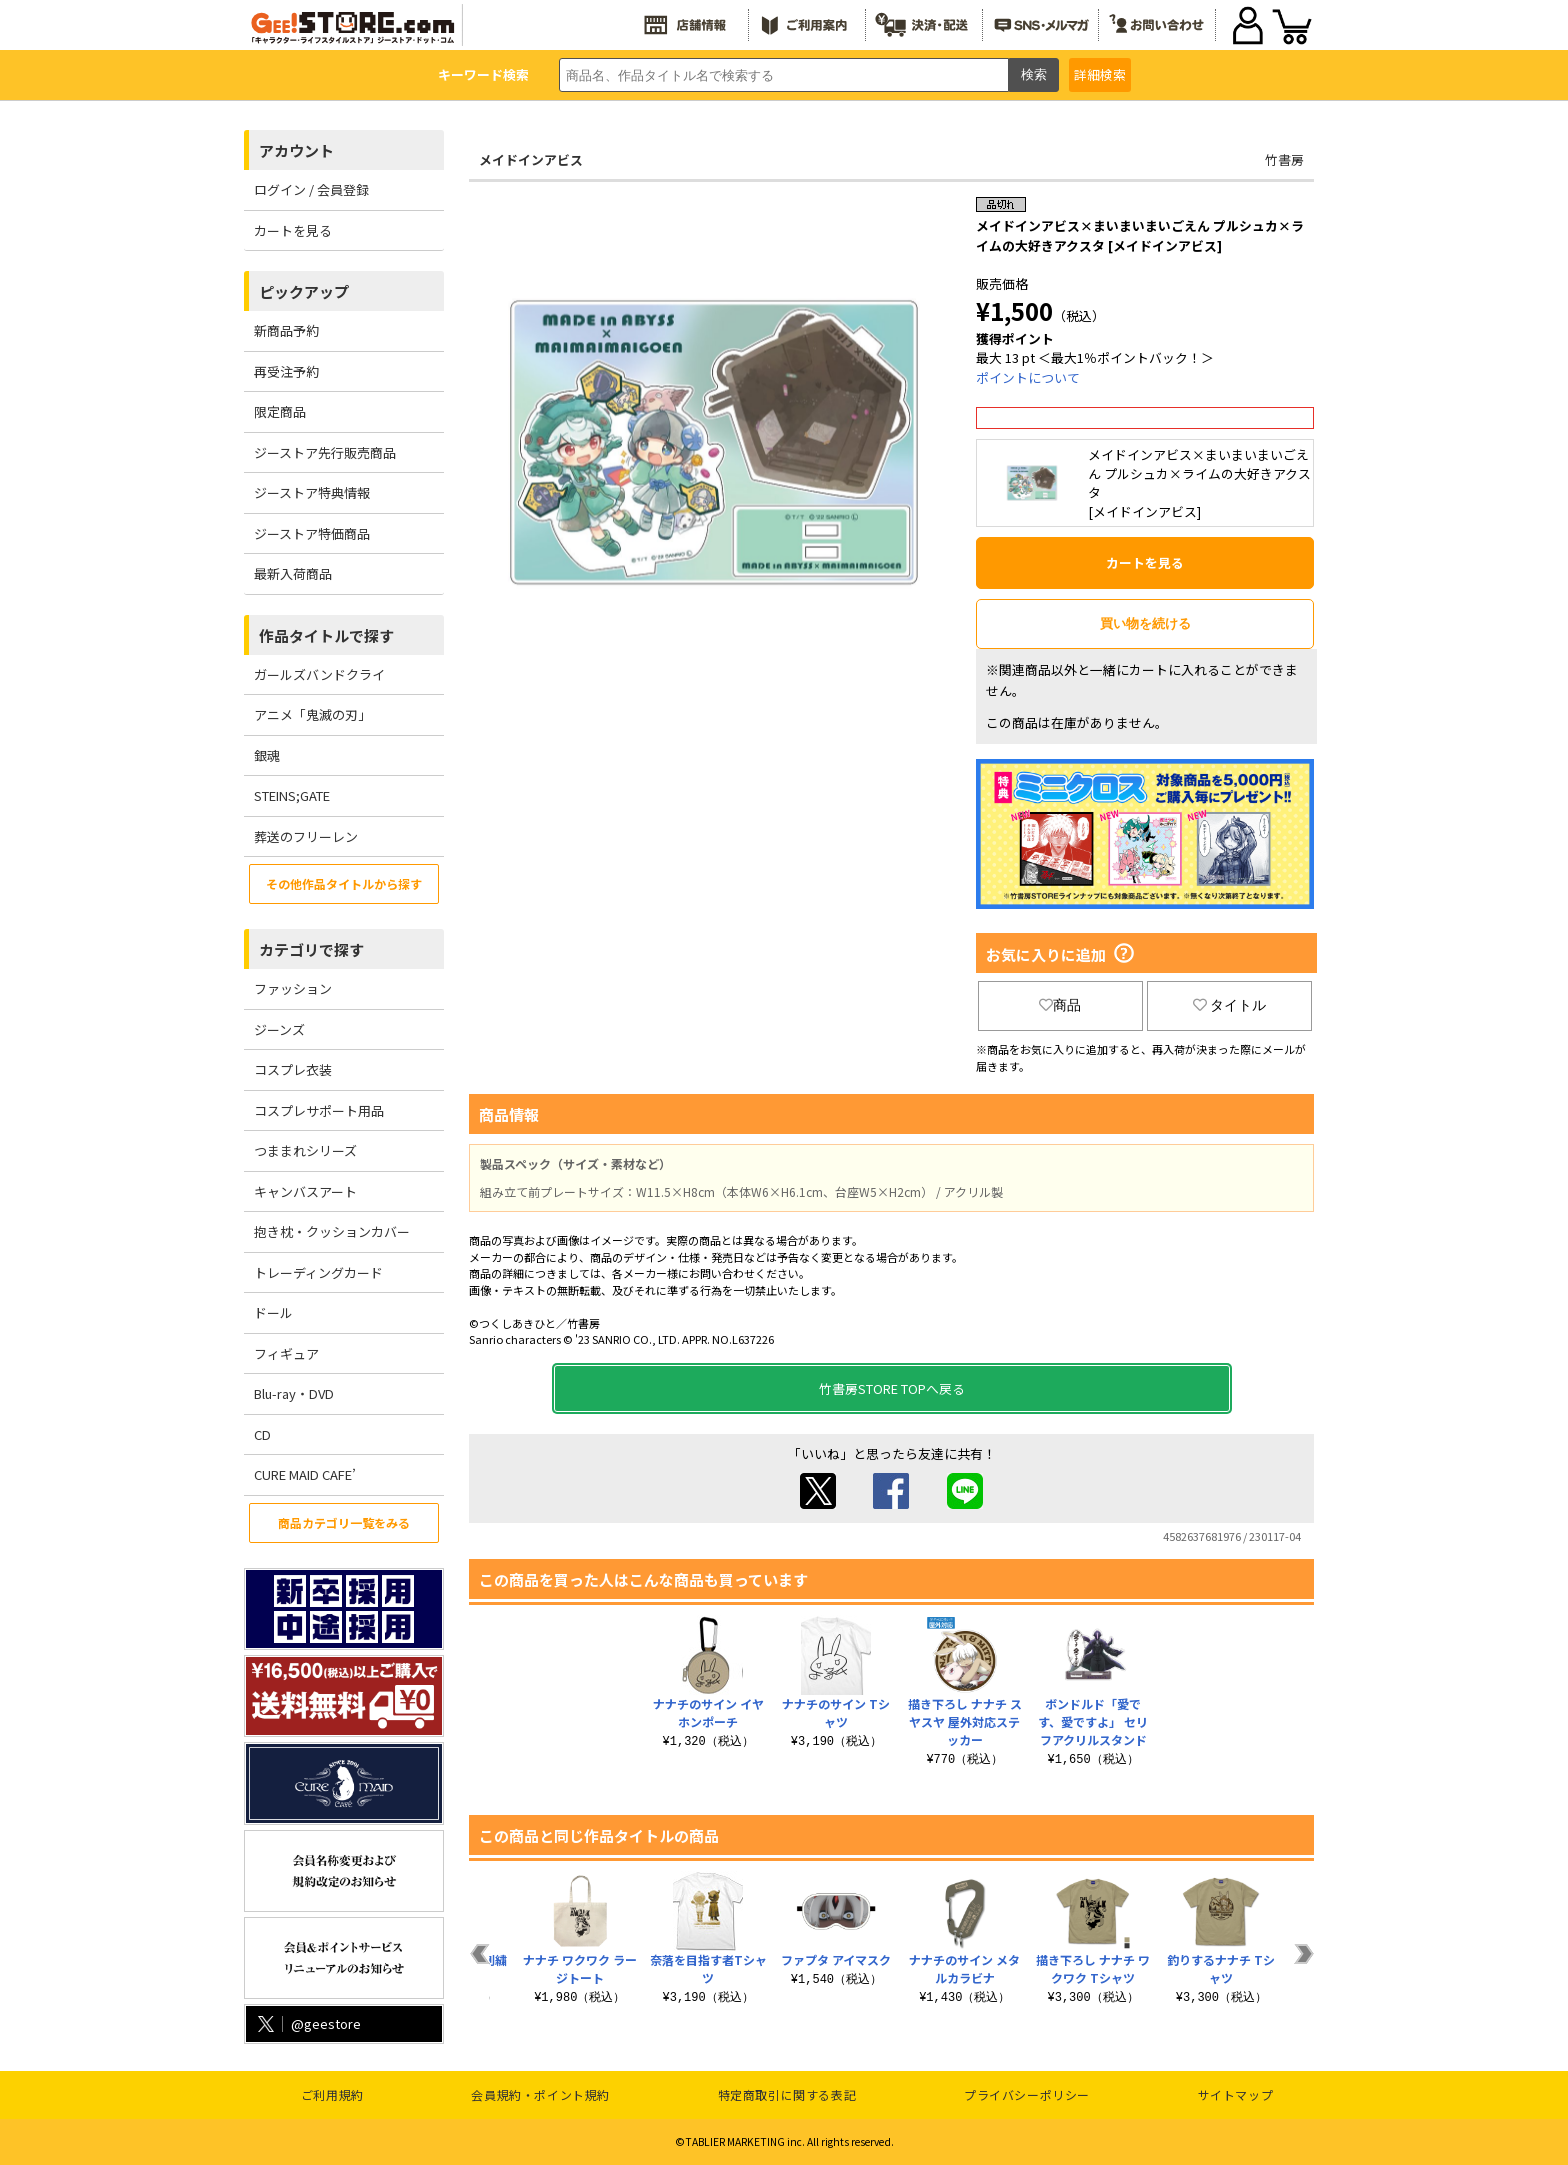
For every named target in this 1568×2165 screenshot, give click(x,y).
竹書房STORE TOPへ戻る (892, 1388)
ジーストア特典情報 (312, 492)
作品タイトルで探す (326, 635)
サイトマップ (1236, 2094)
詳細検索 (1100, 74)
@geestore (307, 2023)
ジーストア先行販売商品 (325, 452)
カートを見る (293, 230)
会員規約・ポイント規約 (540, 2094)
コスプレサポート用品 (319, 1110)
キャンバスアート (305, 1191)
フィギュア (286, 1353)
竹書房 (1284, 159)
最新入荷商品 (293, 573)
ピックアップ (304, 291)
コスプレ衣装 (293, 1069)
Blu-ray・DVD (294, 1393)
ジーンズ (279, 1029)
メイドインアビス (531, 159)
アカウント (296, 150)
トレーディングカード (318, 1272)
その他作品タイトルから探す (344, 883)
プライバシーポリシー (1027, 2094)
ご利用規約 (332, 2094)
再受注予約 (286, 371)
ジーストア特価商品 (312, 533)
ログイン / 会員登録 (311, 189)
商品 (1060, 1005)
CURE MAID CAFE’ (305, 1474)
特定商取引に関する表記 (787, 2094)
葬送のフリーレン (306, 836)
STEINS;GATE (292, 795)
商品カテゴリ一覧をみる (344, 1522)
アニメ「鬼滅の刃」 (312, 714)
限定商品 (280, 411)
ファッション (293, 988)
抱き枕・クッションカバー (332, 1231)
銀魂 (267, 755)
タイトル (1230, 1005)
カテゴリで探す (311, 949)
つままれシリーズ (305, 1150)
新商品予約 (286, 330)
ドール (273, 1312)
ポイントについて (1028, 377)
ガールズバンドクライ (319, 674)
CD (262, 1434)
